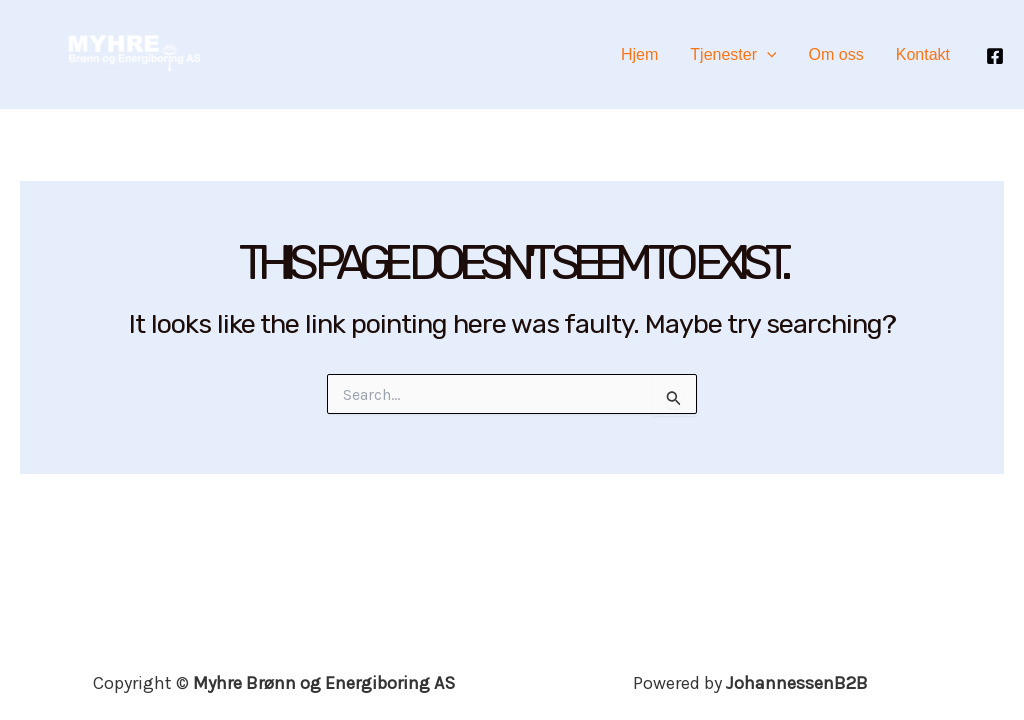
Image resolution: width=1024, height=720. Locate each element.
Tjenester (733, 55)
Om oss (836, 54)
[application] (767, 55)
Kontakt (923, 54)
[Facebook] (995, 56)
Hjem (639, 54)
